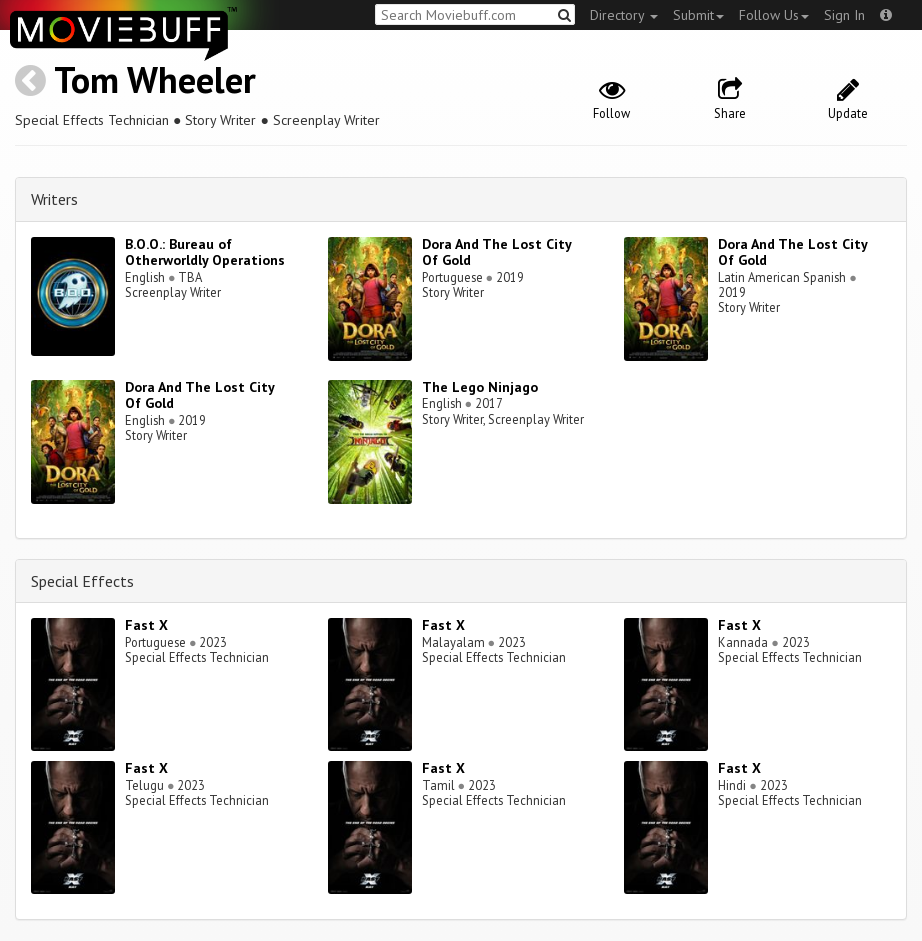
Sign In (844, 15)
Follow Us (774, 15)
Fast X (146, 625)
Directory (624, 15)
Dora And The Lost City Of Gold (496, 252)
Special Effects (82, 581)
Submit (698, 15)
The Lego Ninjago (480, 387)
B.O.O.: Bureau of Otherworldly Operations (205, 252)
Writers (54, 199)
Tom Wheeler (155, 79)
